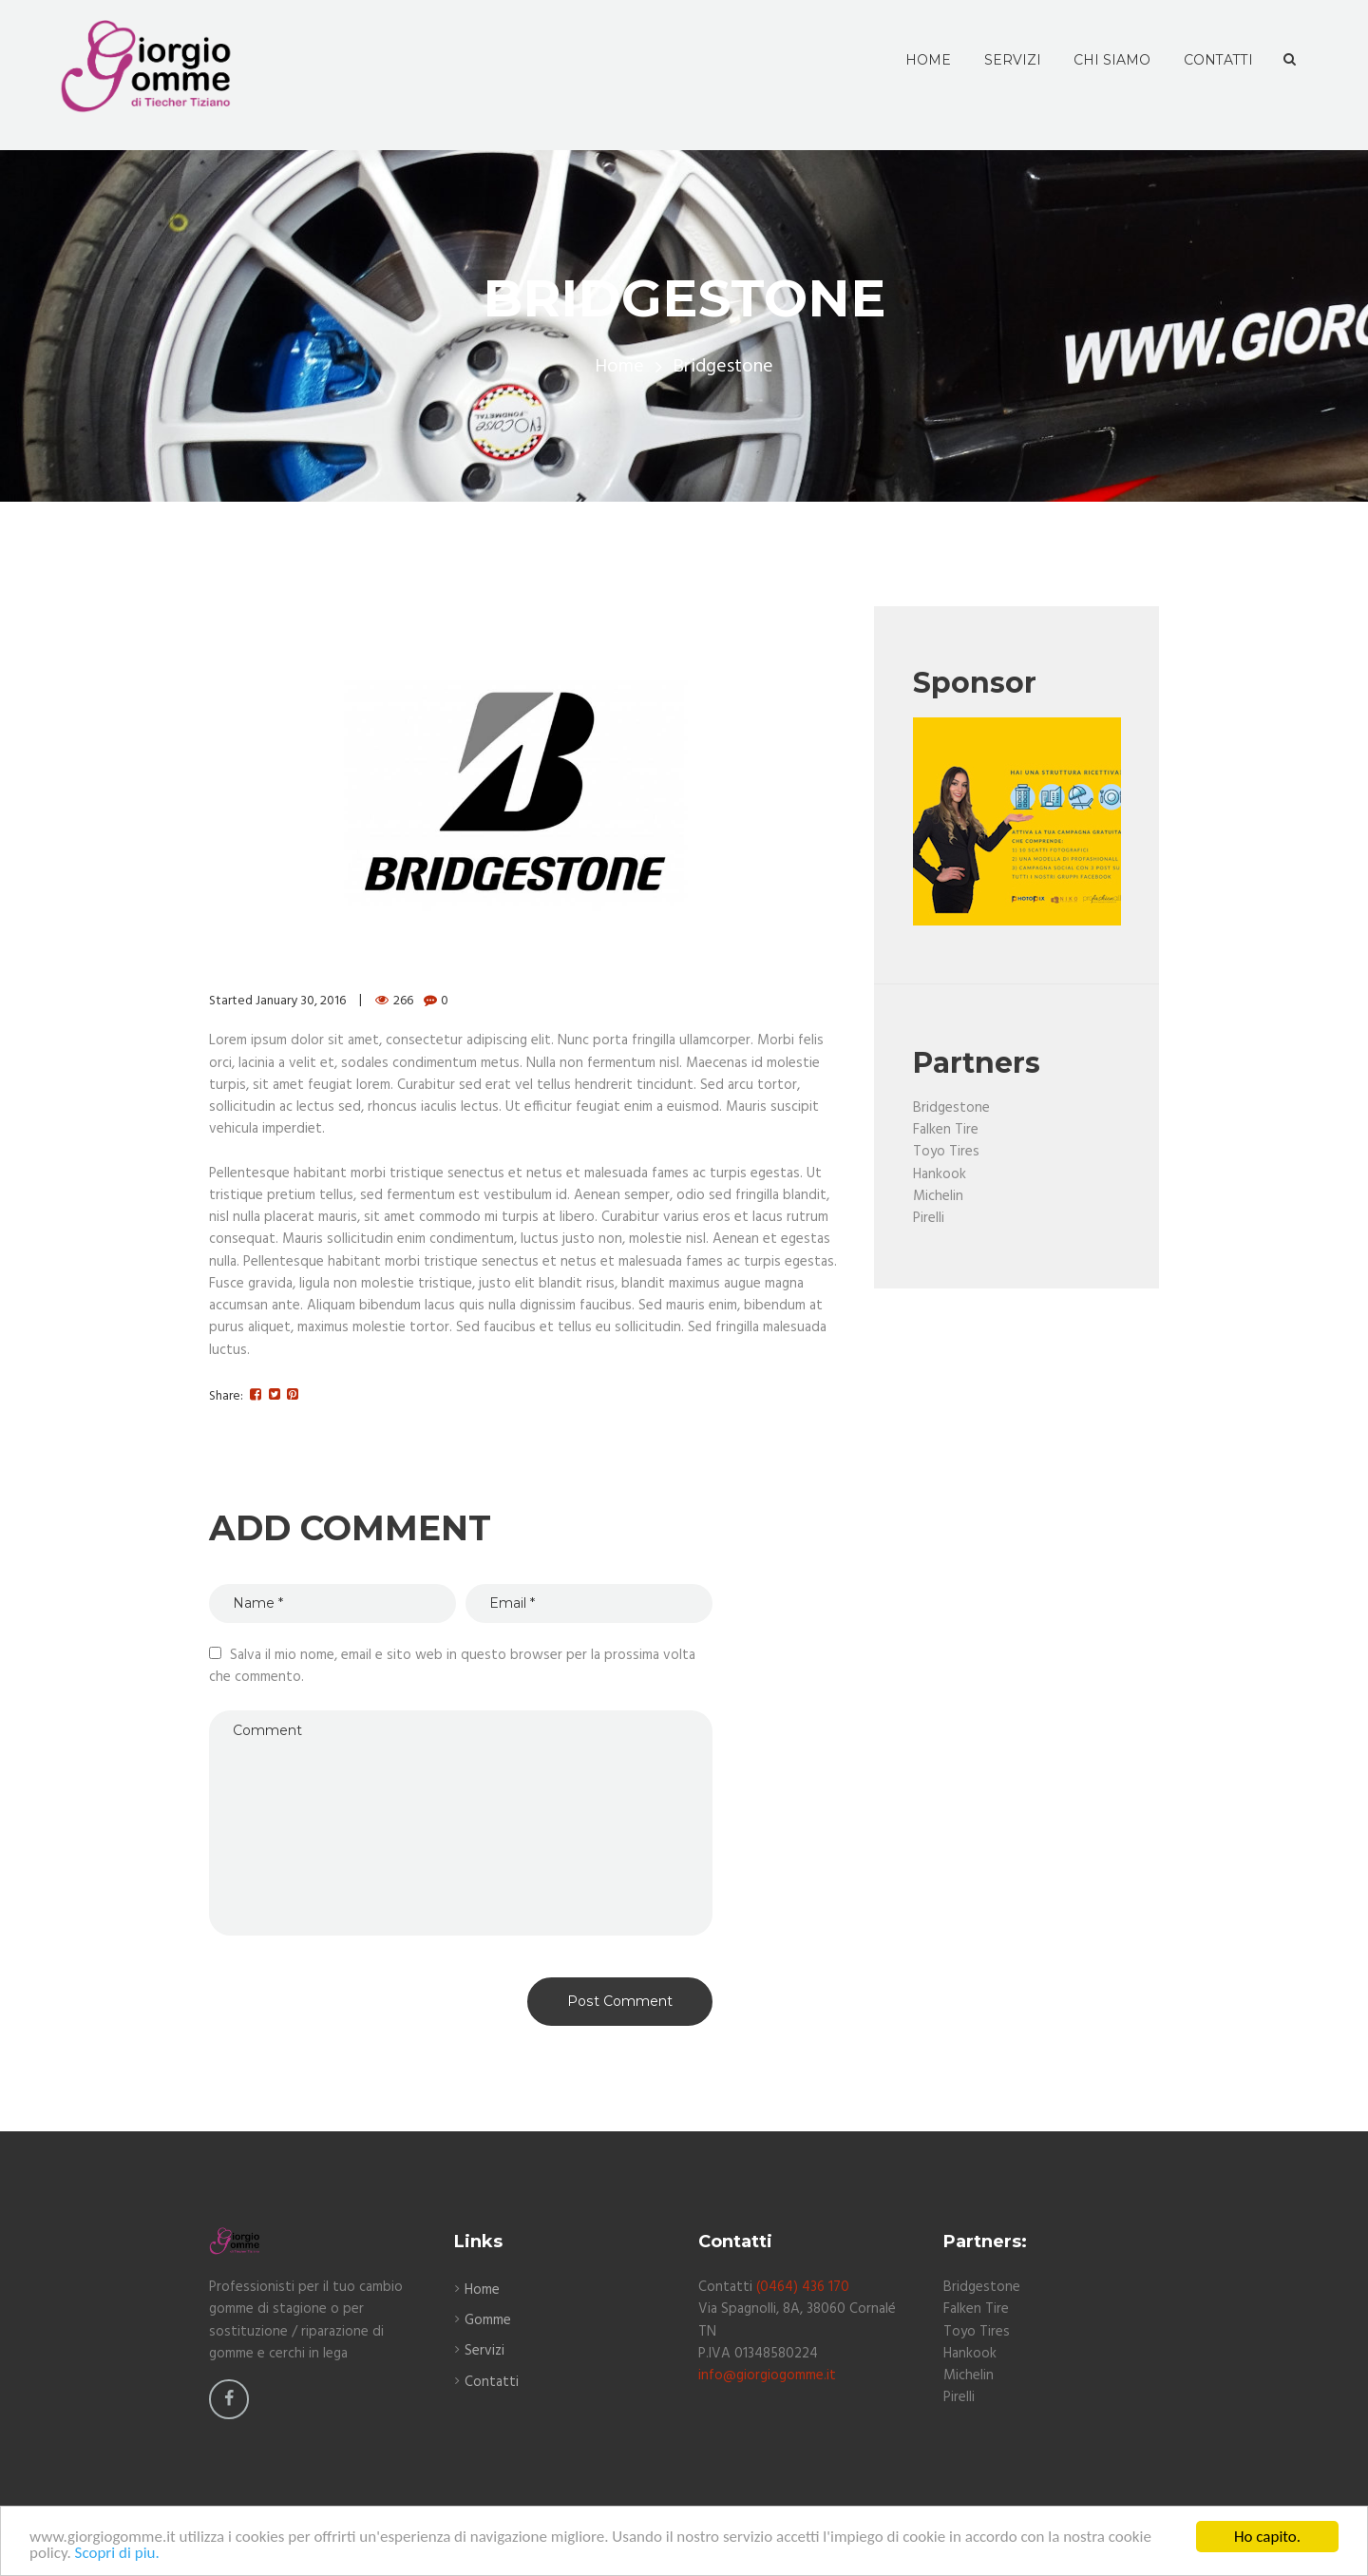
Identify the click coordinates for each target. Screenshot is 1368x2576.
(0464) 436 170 (802, 2287)
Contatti (492, 2382)
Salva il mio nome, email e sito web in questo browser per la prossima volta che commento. (452, 1666)
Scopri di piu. (117, 2557)
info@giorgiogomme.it (767, 2375)
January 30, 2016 (301, 1001)
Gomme (488, 2320)
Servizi (484, 2350)
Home (619, 367)
